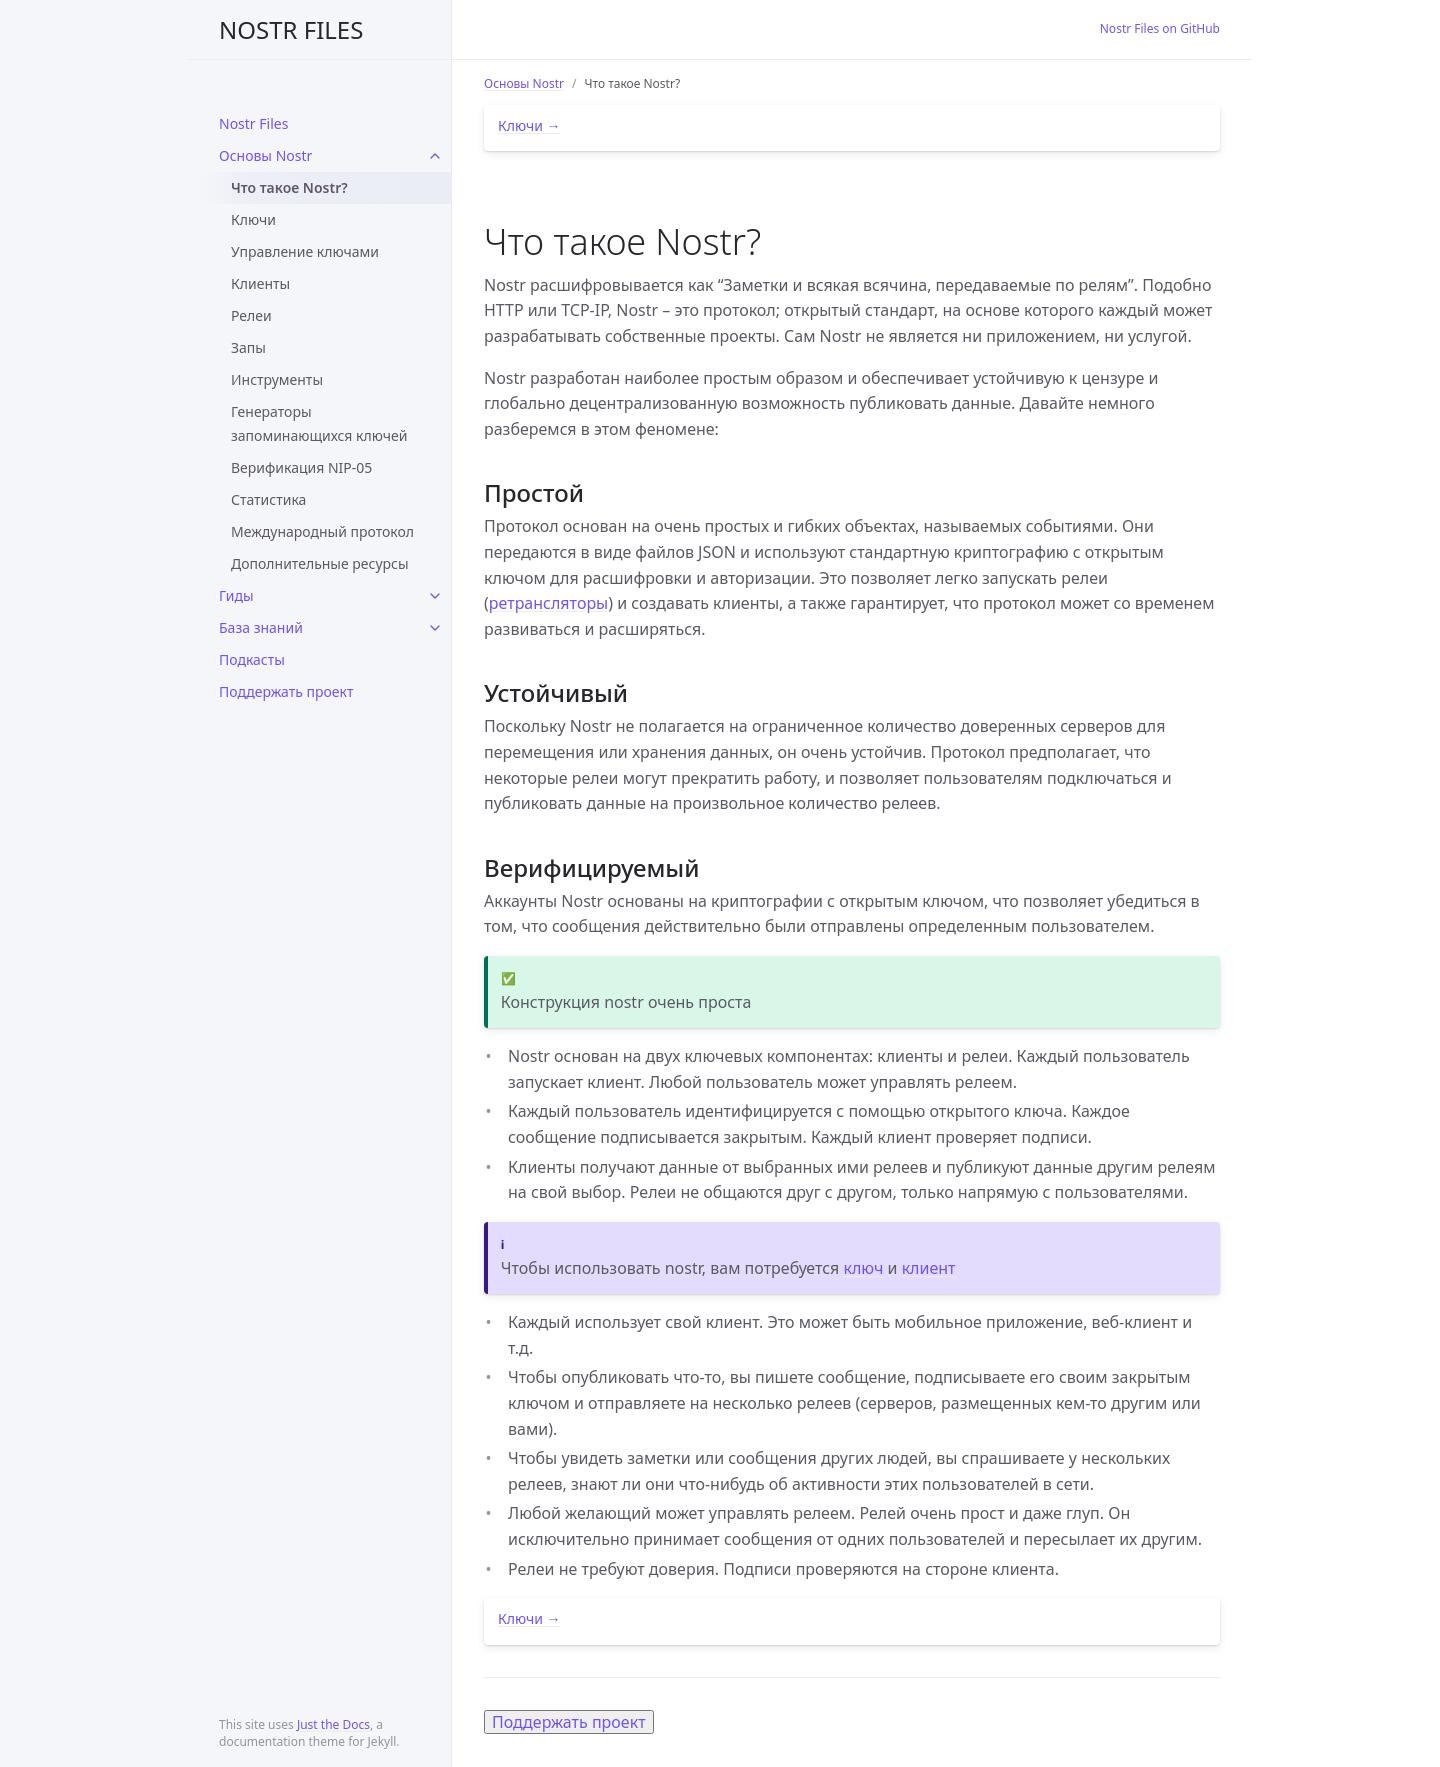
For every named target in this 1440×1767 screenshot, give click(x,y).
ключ (863, 1268)
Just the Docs (333, 1724)
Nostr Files (253, 123)
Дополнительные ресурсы (320, 563)
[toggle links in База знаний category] (435, 628)
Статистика (268, 499)
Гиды (236, 595)
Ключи (253, 219)
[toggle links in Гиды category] (435, 596)
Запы (248, 347)
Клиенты (260, 283)
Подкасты (252, 659)
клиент (929, 1268)
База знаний (261, 627)
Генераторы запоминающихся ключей (319, 423)
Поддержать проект (286, 691)
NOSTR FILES (291, 29)
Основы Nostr (265, 155)
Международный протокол (322, 531)
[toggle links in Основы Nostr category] (435, 156)
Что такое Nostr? (289, 187)
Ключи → (529, 125)
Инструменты (277, 379)
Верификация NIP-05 (301, 467)
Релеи (251, 315)
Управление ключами (305, 251)
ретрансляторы (548, 603)
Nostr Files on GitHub (1160, 28)
